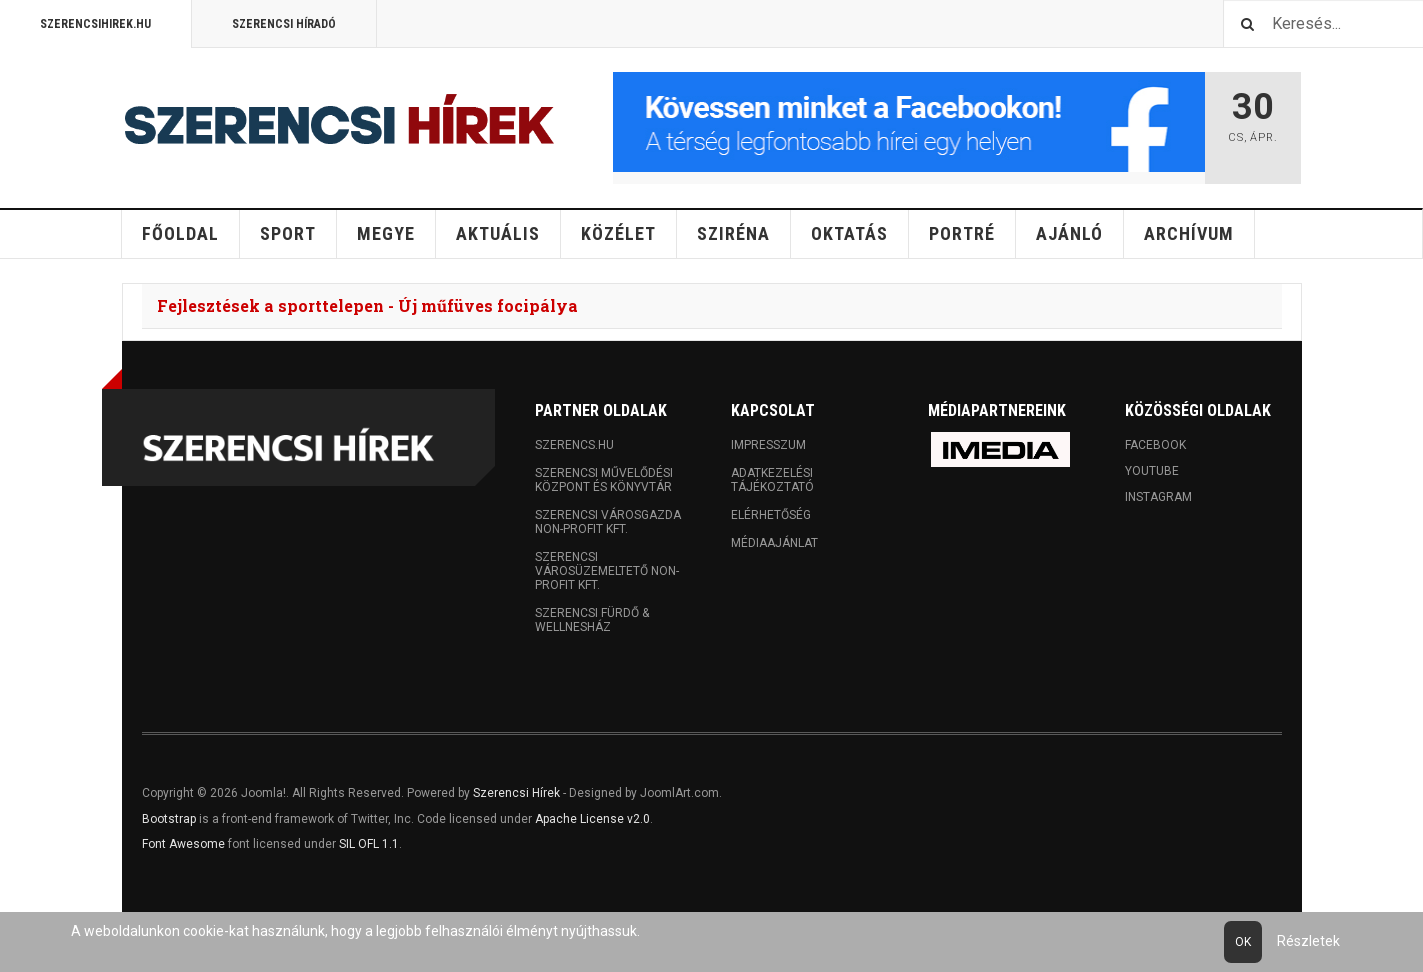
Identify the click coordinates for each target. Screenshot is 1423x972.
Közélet (618, 233)
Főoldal (180, 233)
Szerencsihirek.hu (95, 24)
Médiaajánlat (774, 543)
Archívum (1189, 233)
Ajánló (1069, 233)
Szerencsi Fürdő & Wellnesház (592, 620)
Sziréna (733, 233)
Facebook (1155, 445)
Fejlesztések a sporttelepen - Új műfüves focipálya (367, 305)
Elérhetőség (771, 515)
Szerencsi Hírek (516, 793)
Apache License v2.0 (592, 819)
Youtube (1152, 471)
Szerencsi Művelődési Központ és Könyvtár (604, 480)
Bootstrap (169, 819)
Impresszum (768, 445)
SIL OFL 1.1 (369, 844)
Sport (288, 233)
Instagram (1158, 497)
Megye (386, 233)
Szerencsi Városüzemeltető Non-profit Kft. (607, 571)
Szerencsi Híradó (284, 24)
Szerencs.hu (574, 445)
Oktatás (849, 233)
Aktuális (498, 233)
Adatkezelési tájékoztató (772, 480)
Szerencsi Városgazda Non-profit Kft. (608, 522)
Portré (962, 233)
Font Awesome (183, 844)
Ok (1243, 942)
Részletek (1308, 941)
